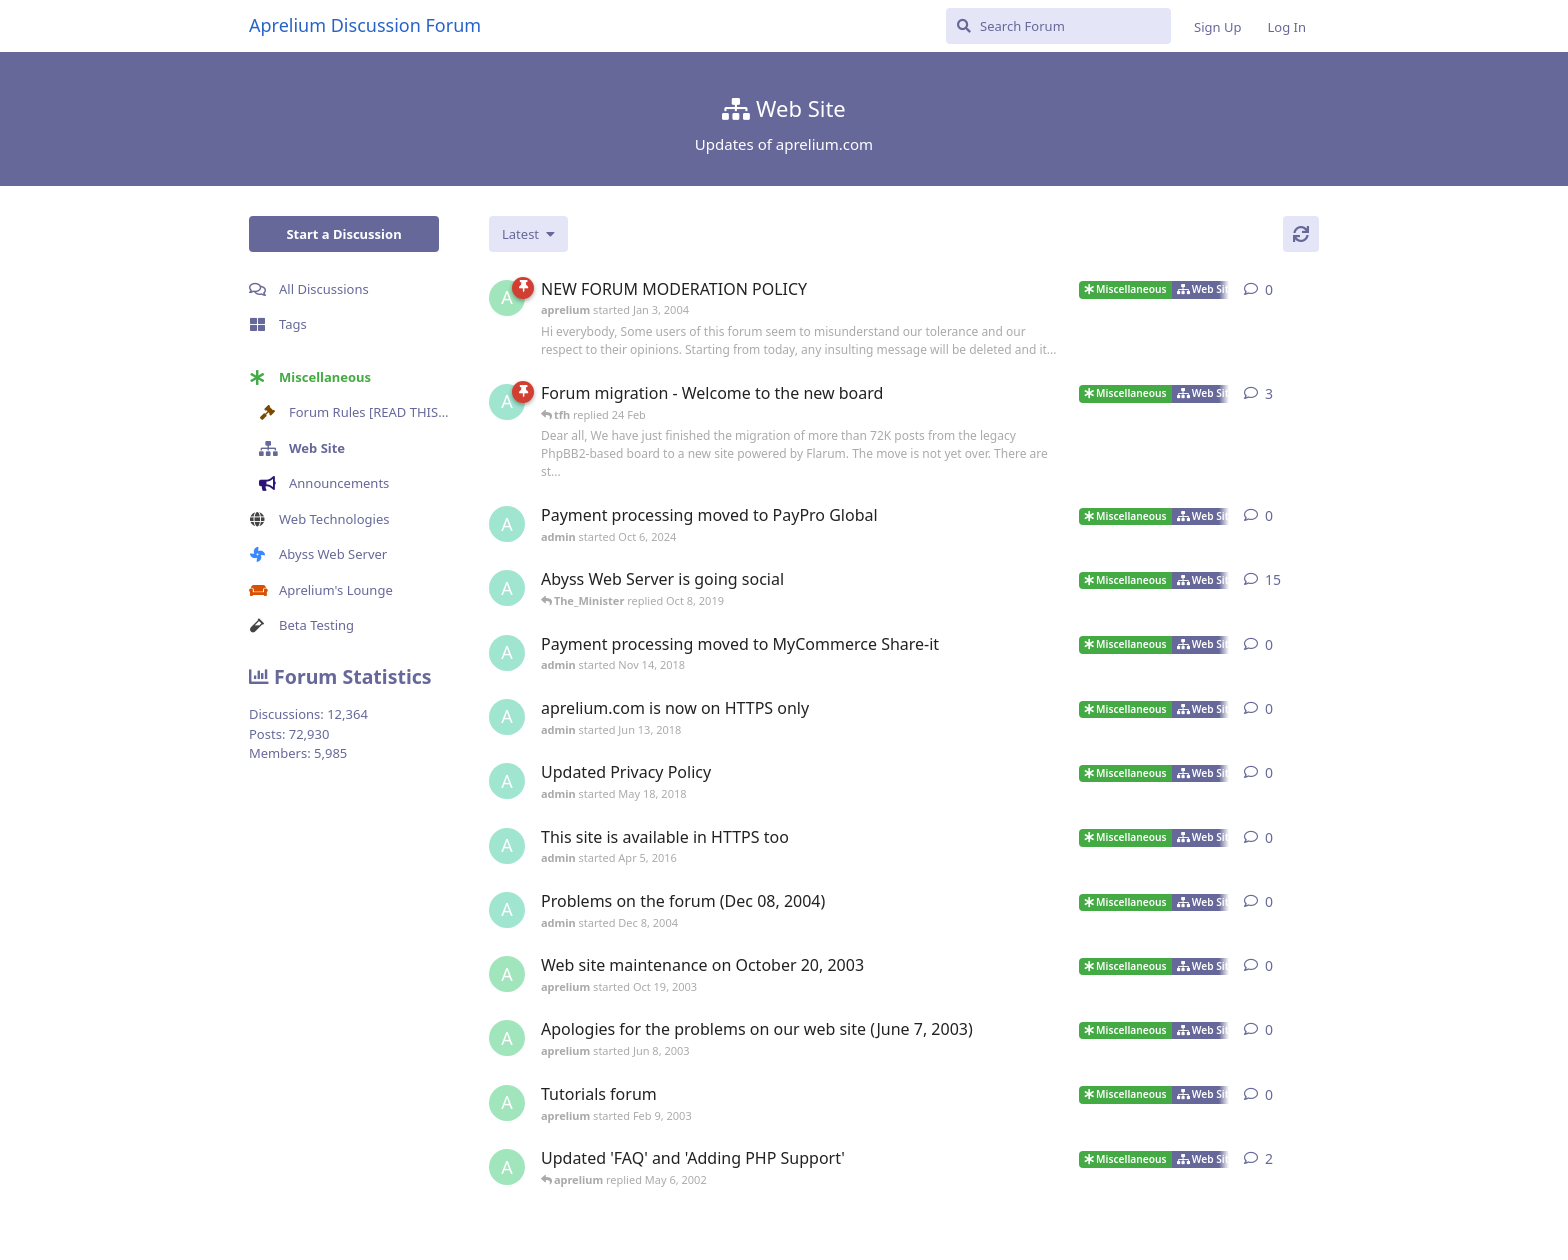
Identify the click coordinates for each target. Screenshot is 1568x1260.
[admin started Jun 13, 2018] (507, 588)
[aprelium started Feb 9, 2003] (507, 1103)
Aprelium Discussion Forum (365, 25)
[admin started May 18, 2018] (507, 781)
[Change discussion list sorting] (528, 234)
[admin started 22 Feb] (507, 402)
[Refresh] (1301, 234)
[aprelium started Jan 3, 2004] (507, 298)
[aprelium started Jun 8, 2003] (507, 1038)
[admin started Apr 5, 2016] (507, 846)
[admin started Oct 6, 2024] (507, 524)
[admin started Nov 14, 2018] (507, 653)
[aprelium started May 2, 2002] (507, 1167)
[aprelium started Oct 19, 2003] (507, 974)
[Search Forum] (1058, 26)
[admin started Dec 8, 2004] (507, 910)
